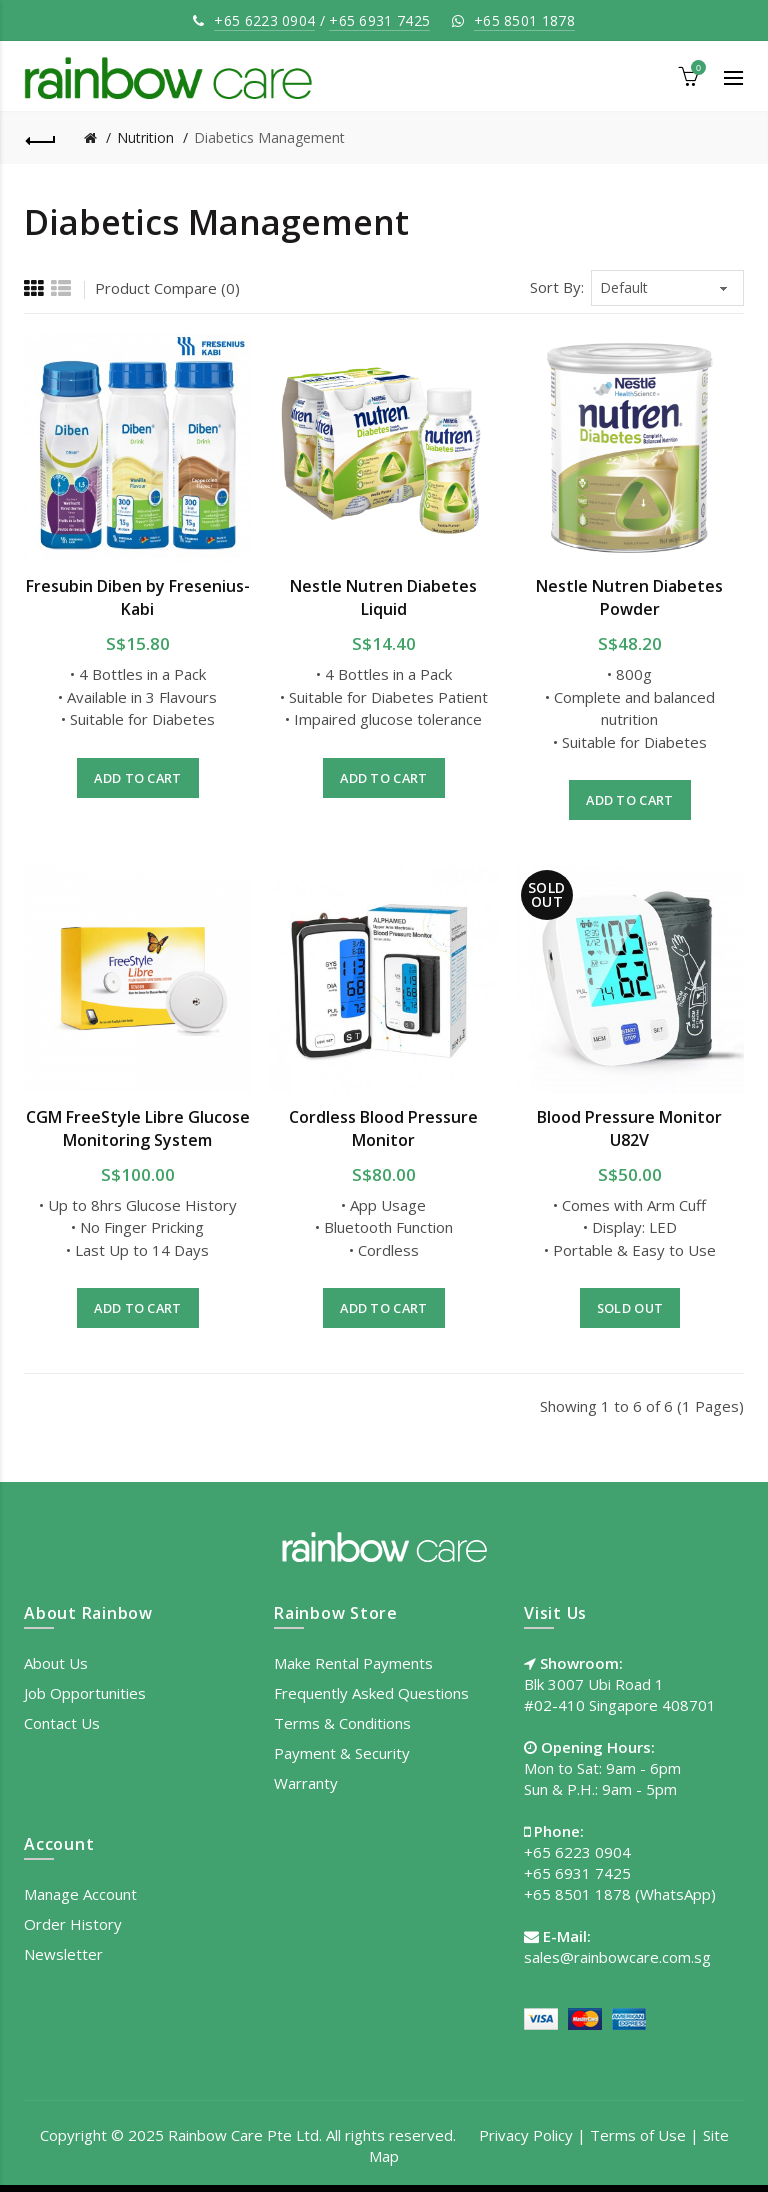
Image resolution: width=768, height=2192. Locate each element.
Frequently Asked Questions (371, 1693)
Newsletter (63, 1954)
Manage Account (80, 1894)
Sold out (630, 1308)
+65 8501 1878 (524, 20)
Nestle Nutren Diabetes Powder (629, 597)
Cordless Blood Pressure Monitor (383, 1128)
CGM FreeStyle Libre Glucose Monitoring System (138, 1128)
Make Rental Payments (353, 1663)
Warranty (306, 1783)
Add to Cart (137, 778)
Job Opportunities (85, 1693)
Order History (73, 1924)
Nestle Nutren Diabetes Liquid (383, 597)
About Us (56, 1663)
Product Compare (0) (167, 288)
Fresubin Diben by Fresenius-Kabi (138, 597)
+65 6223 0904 (264, 20)
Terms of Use (638, 2135)
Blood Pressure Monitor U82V (629, 1128)
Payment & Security (342, 1753)
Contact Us (62, 1723)
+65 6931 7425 (379, 20)
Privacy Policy (526, 2135)
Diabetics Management (269, 137)
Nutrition (145, 137)
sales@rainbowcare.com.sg (617, 1957)
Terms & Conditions (342, 1723)
